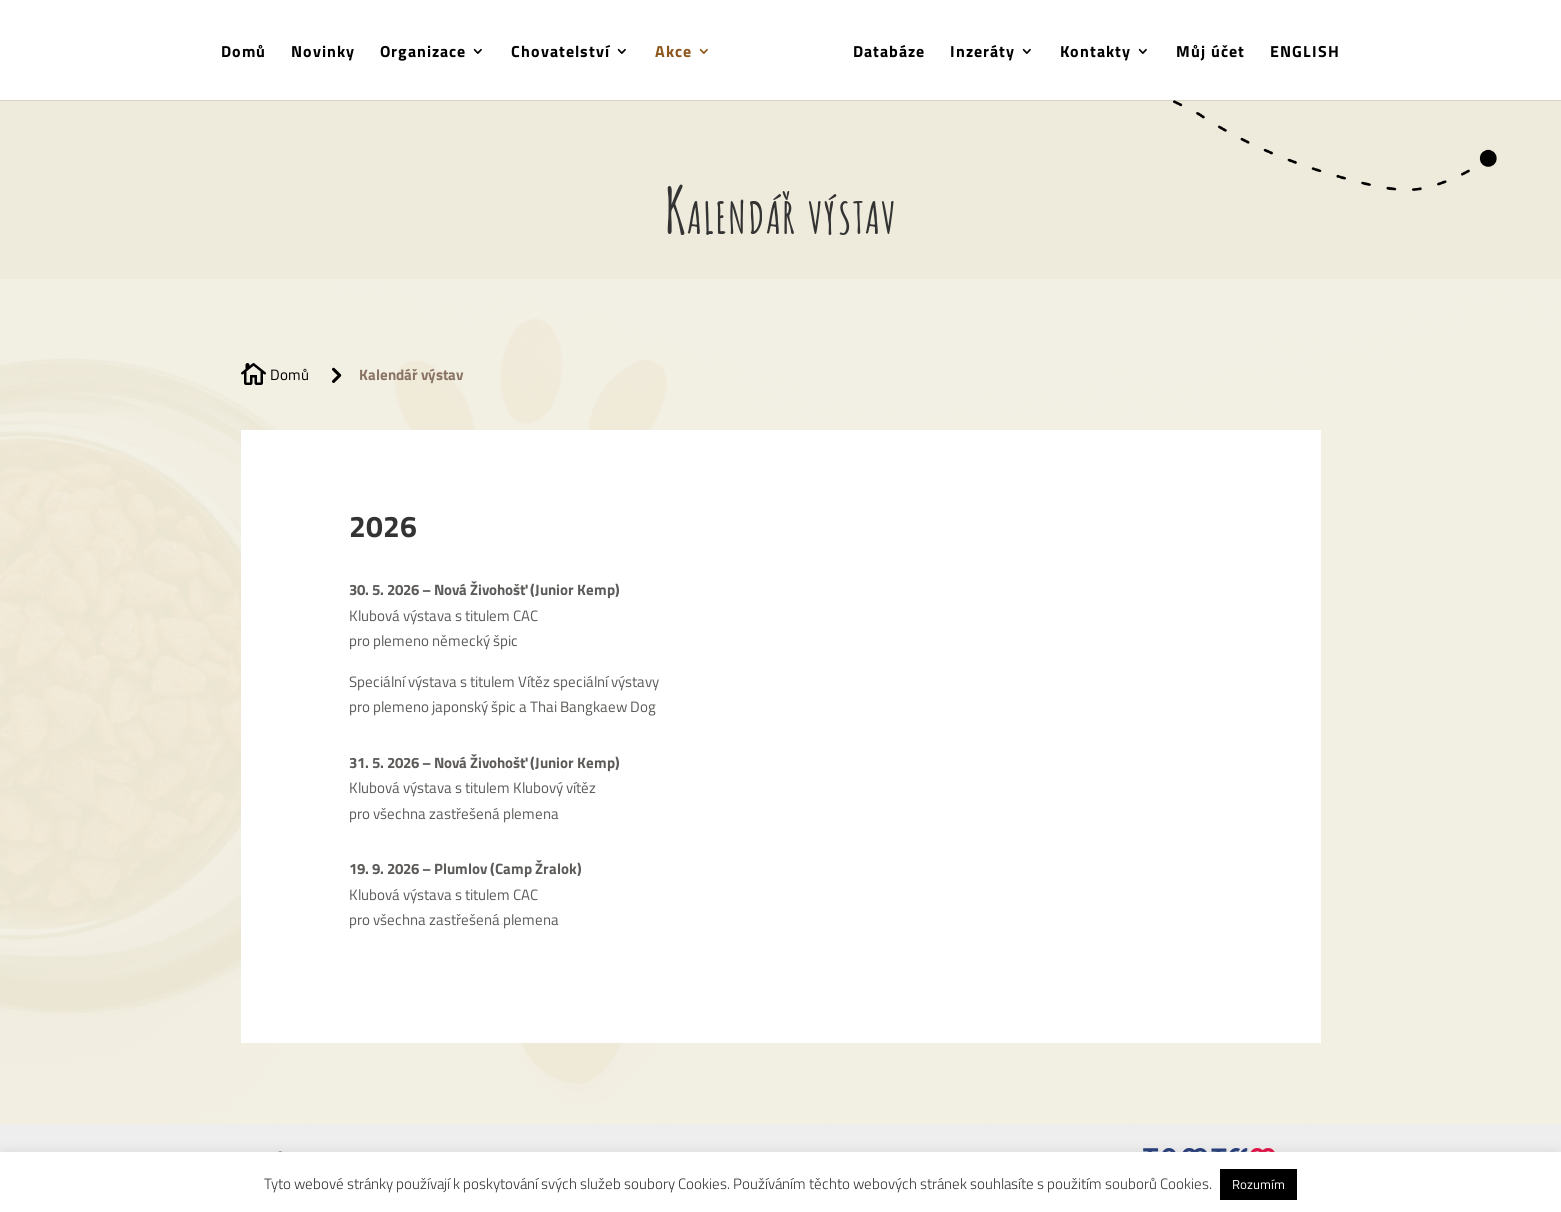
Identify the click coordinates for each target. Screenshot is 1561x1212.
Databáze (882, 51)
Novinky (330, 51)
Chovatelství (567, 51)
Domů (250, 51)
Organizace (430, 51)
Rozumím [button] (1258, 1184)
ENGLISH (1298, 51)
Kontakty (1088, 51)
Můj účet (1203, 51)
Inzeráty (975, 51)
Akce (680, 51)
